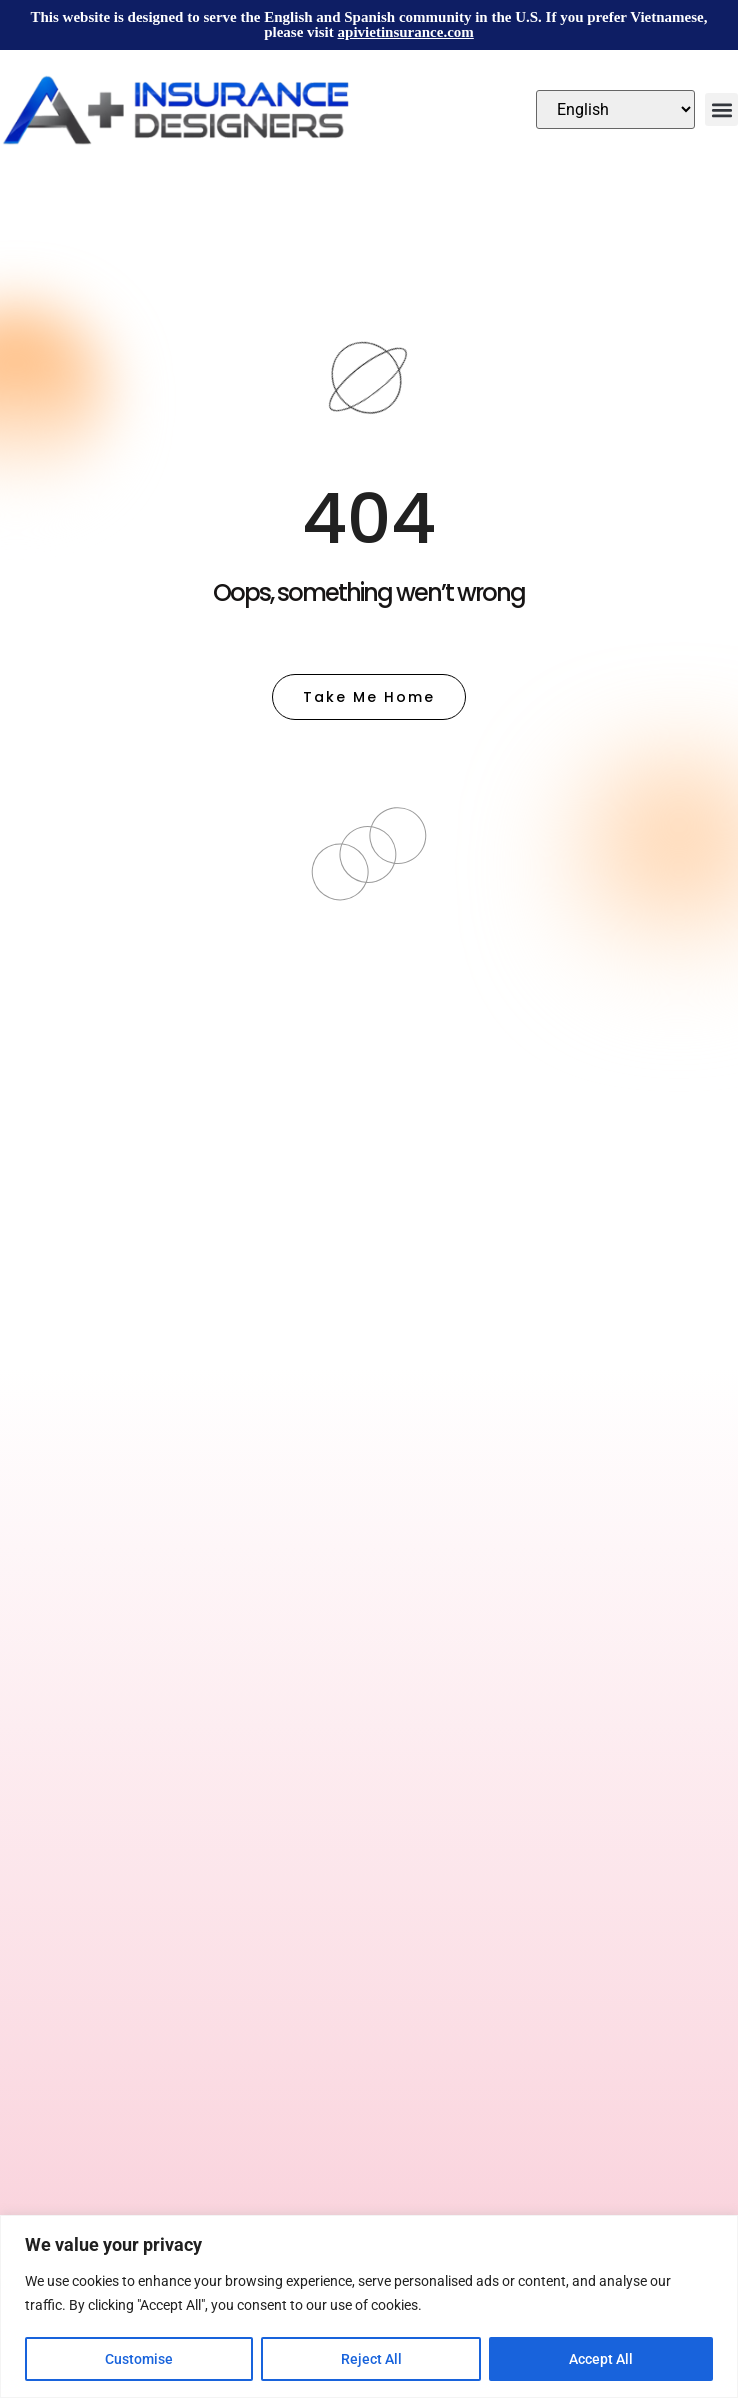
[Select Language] (615, 109)
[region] (369, 2306)
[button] (721, 109)
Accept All (601, 2359)
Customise (139, 2359)
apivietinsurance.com (406, 32)
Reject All (371, 2359)
